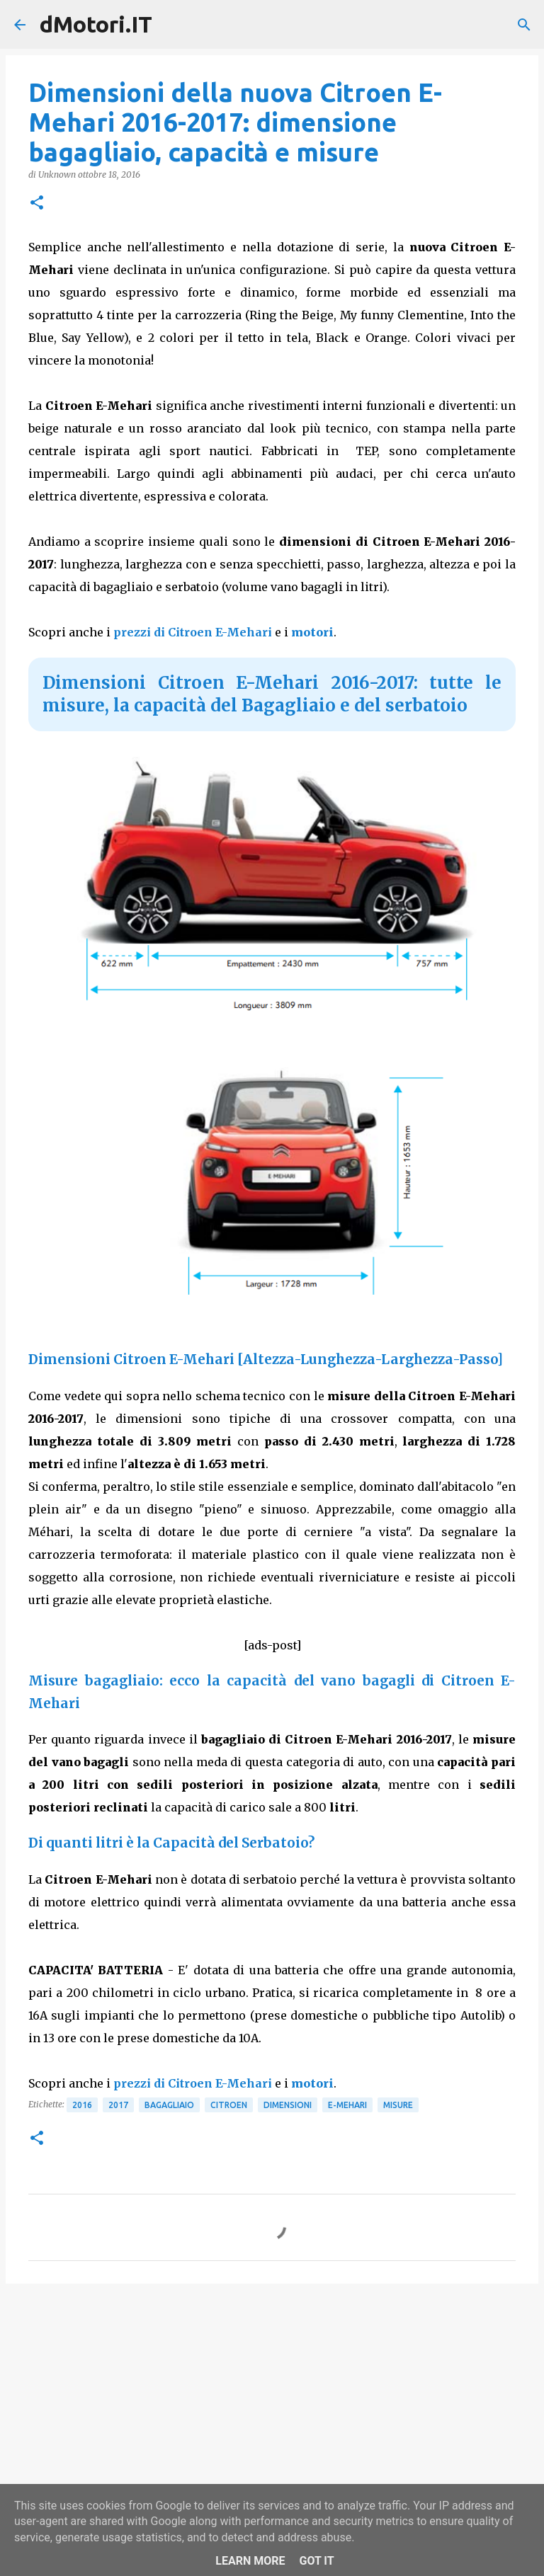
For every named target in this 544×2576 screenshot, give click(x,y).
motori (312, 632)
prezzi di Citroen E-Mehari (192, 632)
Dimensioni (288, 2105)
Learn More (250, 2561)
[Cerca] (524, 25)
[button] (36, 203)
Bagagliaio (169, 2105)
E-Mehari (347, 2105)
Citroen (228, 2105)
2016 (82, 2105)
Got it (316, 2561)
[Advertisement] (272, 2404)
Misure (398, 2105)
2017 (118, 2105)
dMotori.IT (96, 24)
